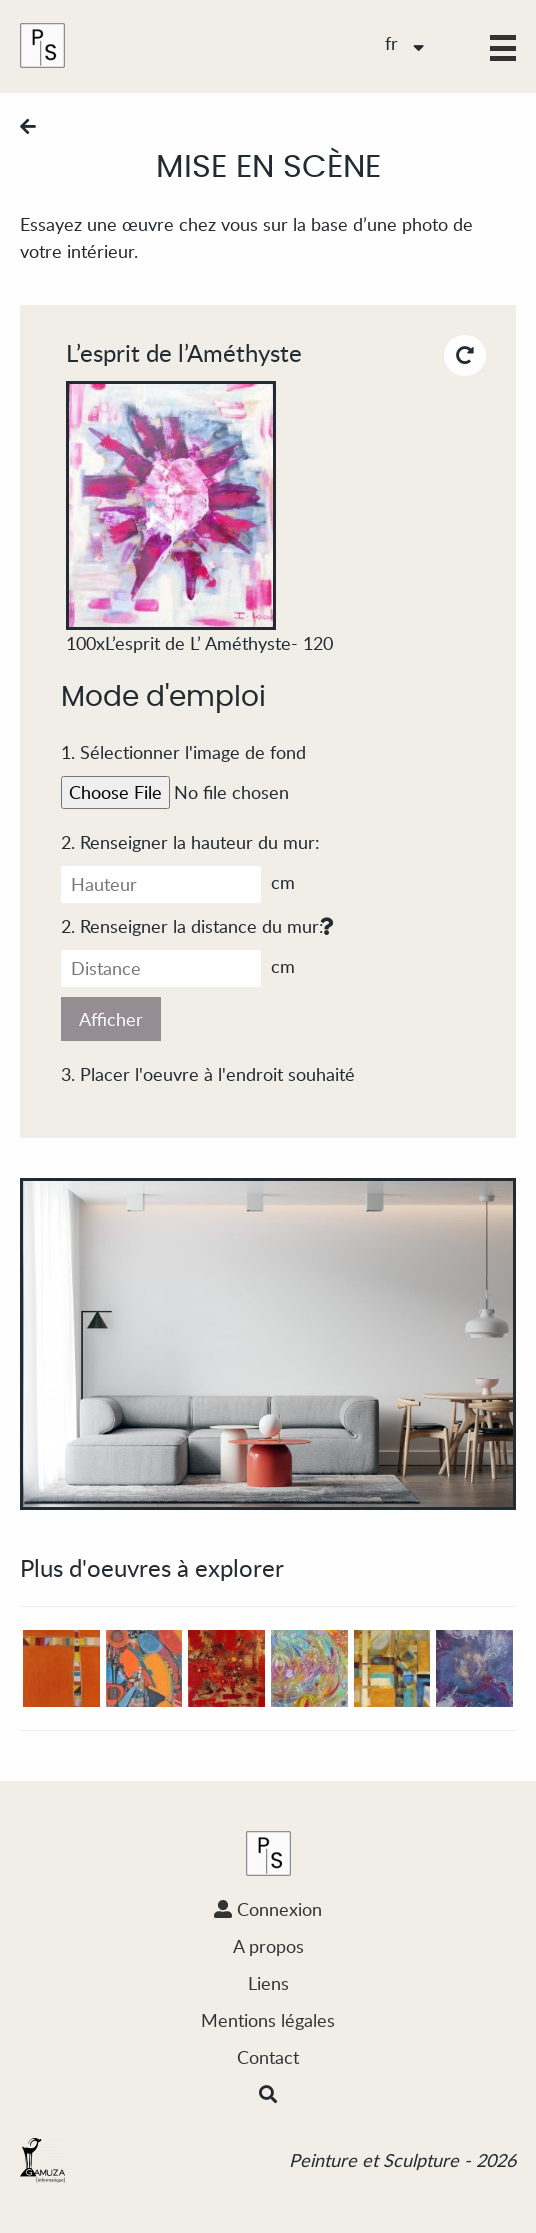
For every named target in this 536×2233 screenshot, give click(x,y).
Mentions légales (268, 2020)
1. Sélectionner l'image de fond (183, 752)
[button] (503, 48)
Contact (268, 2057)
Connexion (268, 1909)
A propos (268, 1946)
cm (178, 884)
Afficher (111, 1019)
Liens (268, 1983)
